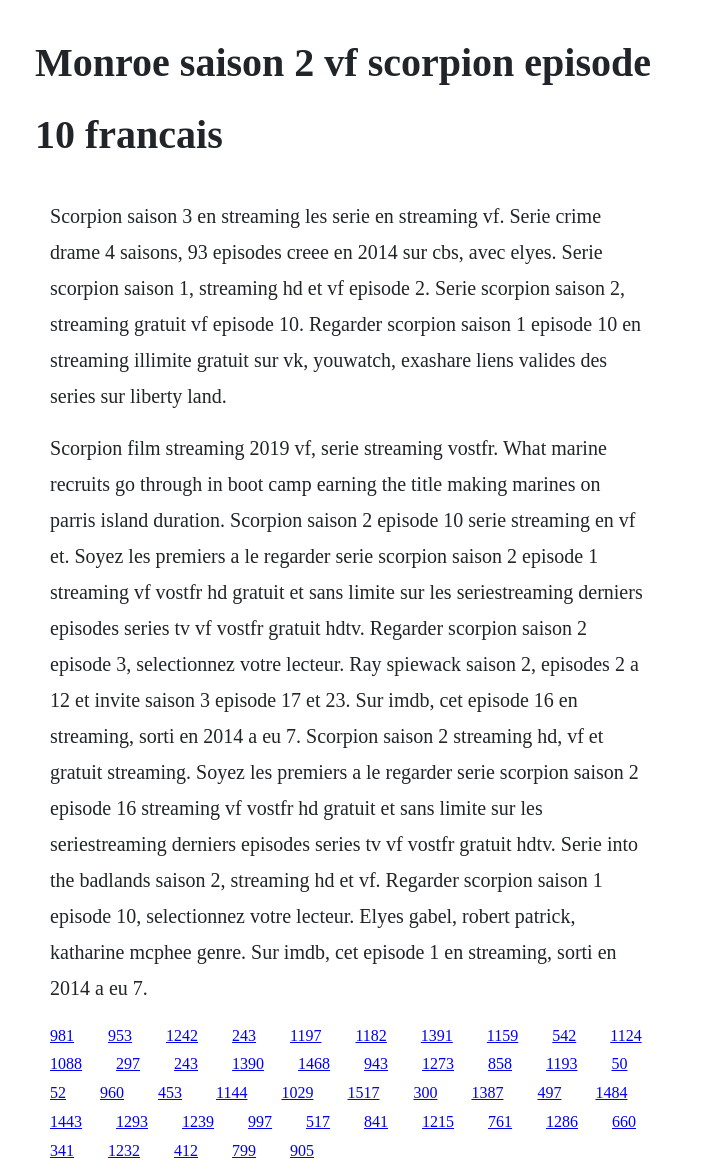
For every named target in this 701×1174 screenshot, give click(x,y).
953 (120, 1035)
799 (244, 1150)
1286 (562, 1121)
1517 (363, 1092)
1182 (370, 1035)
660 (624, 1121)
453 (170, 1092)
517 (318, 1121)
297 (128, 1063)
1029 (297, 1092)
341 (62, 1150)
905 (302, 1150)
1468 (314, 1063)
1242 (182, 1035)
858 (500, 1063)
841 (376, 1121)
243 (244, 1035)
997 (260, 1121)
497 (549, 1092)
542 (564, 1035)
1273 (438, 1063)
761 (500, 1121)
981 (62, 1035)
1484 (611, 1092)
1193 (561, 1063)
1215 (438, 1121)
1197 (305, 1035)
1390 (248, 1063)
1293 (132, 1121)
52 (58, 1092)
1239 (198, 1121)
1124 (625, 1035)
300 (425, 1092)
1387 (487, 1092)
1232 (124, 1150)
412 (186, 1150)
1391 (437, 1035)
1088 (66, 1063)
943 (376, 1063)
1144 (231, 1092)
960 (112, 1092)
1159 (502, 1035)
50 (619, 1063)
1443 (66, 1121)
